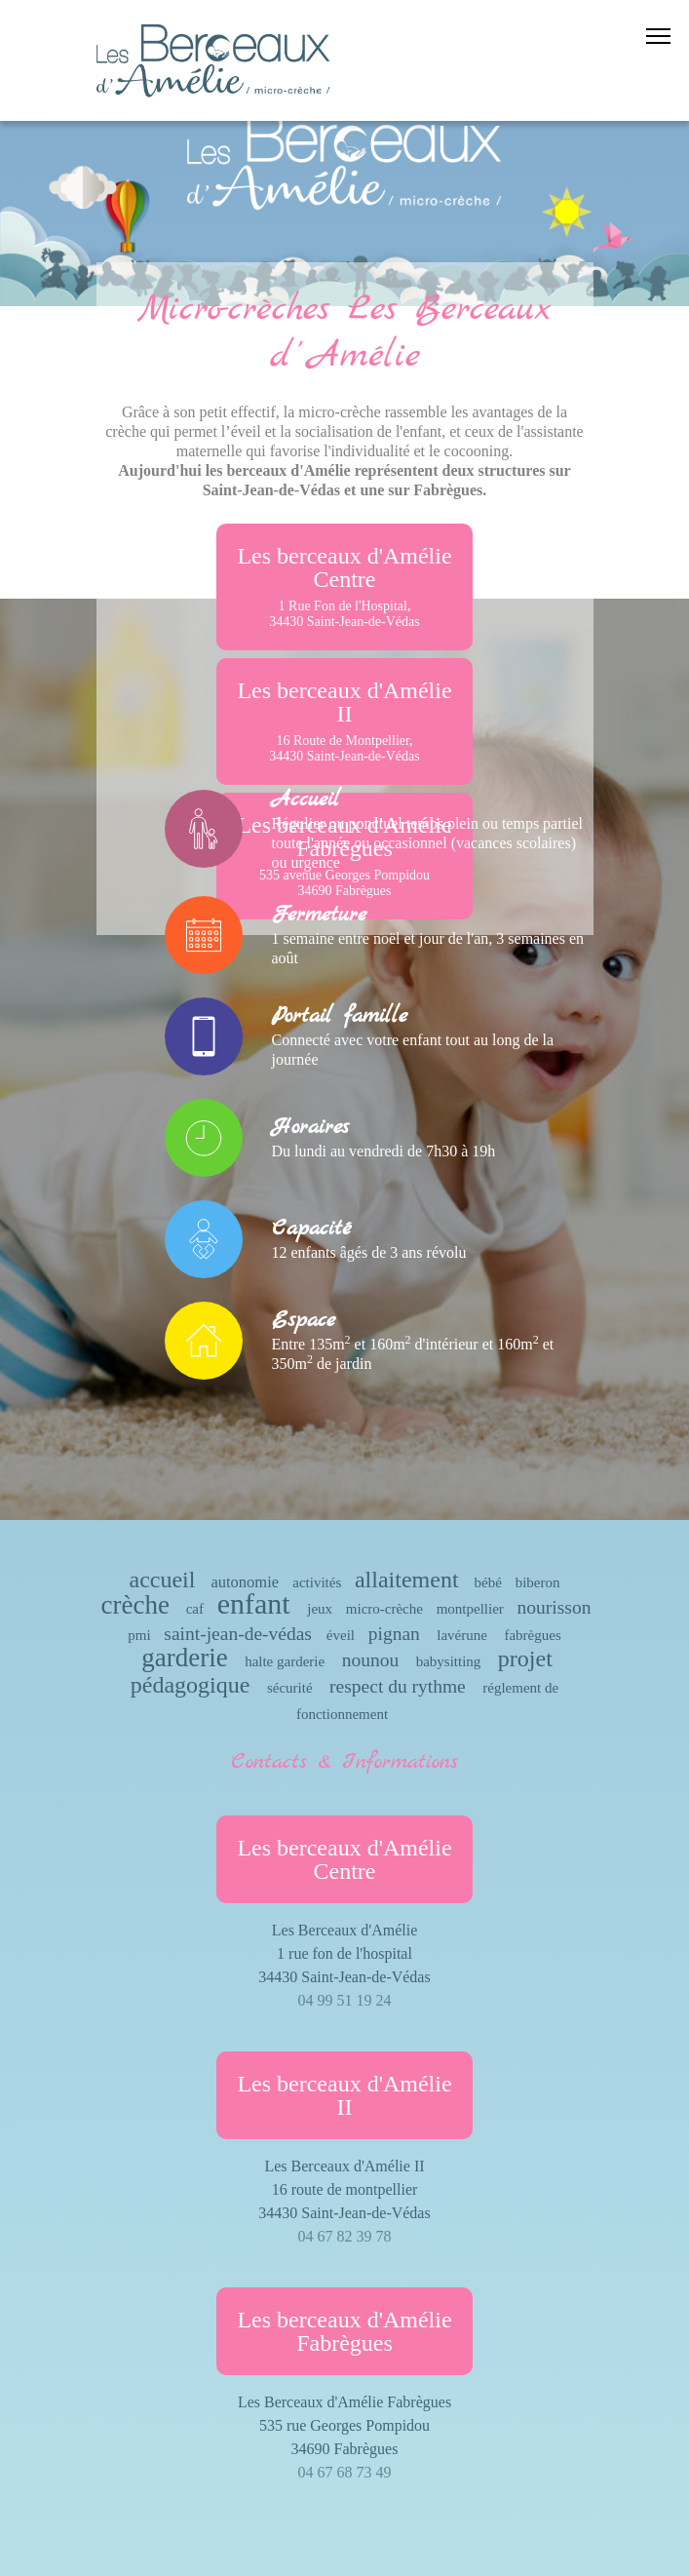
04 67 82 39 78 (345, 2236)
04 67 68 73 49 (345, 2472)
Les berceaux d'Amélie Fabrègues (344, 2331)
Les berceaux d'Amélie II (344, 721)
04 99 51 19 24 (345, 2000)
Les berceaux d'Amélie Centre (344, 586)
